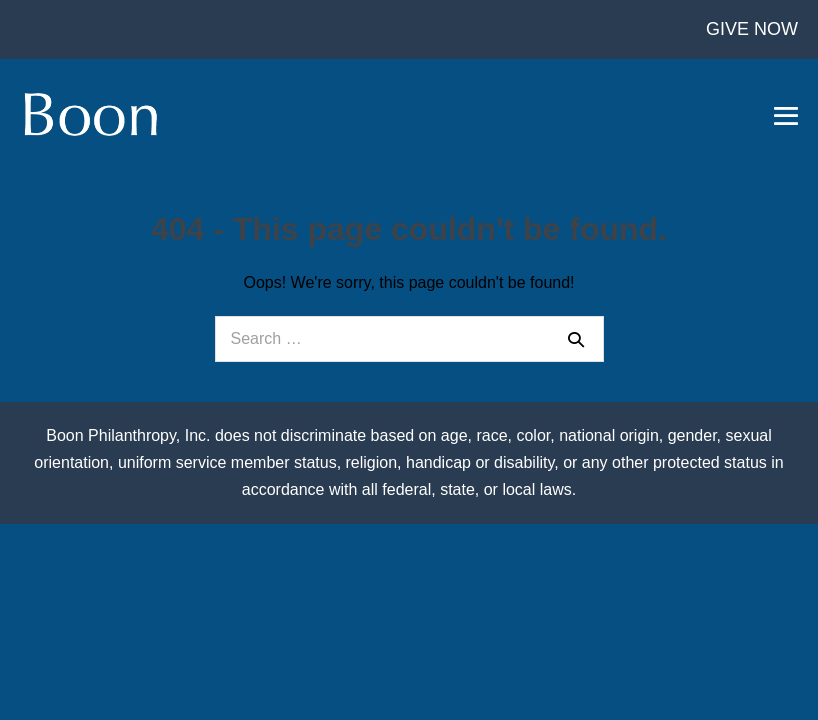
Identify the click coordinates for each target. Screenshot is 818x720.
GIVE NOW (752, 29)
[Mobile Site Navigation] (786, 116)
